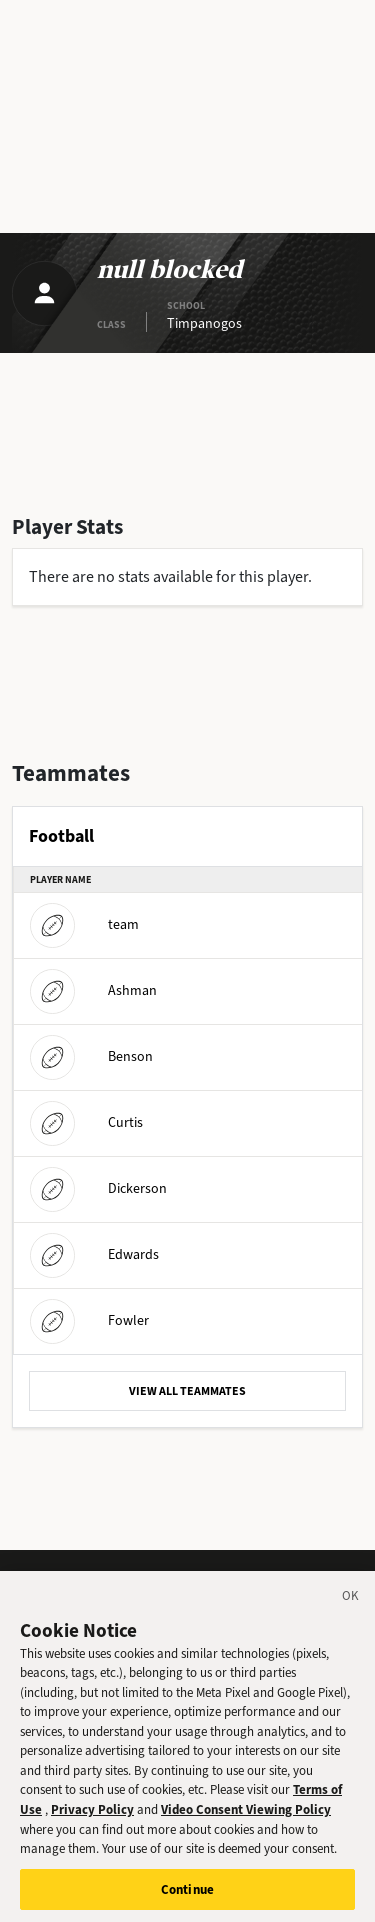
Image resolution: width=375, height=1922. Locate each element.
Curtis (86, 1122)
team (84, 924)
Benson (91, 1056)
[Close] (351, 1612)
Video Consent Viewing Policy (246, 1822)
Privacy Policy (92, 1822)
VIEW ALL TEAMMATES (187, 1391)
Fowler (89, 1320)
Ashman (93, 990)
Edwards (94, 1254)
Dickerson (98, 1188)
